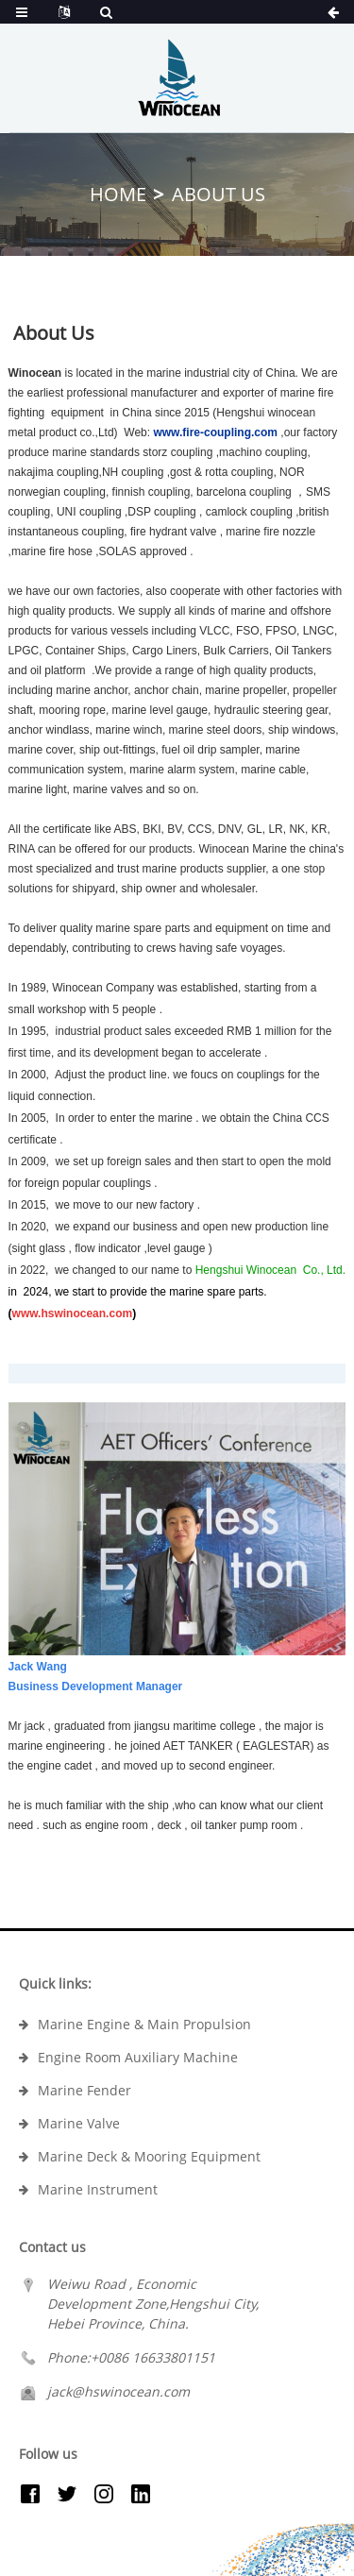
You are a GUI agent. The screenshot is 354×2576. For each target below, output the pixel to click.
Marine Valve (79, 2123)
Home (118, 194)
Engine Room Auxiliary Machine (138, 2057)
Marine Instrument (98, 2189)
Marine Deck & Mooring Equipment (149, 2156)
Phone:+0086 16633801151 (131, 2357)
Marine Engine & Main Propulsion (144, 2024)
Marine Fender (84, 2090)
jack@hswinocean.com (118, 2391)
